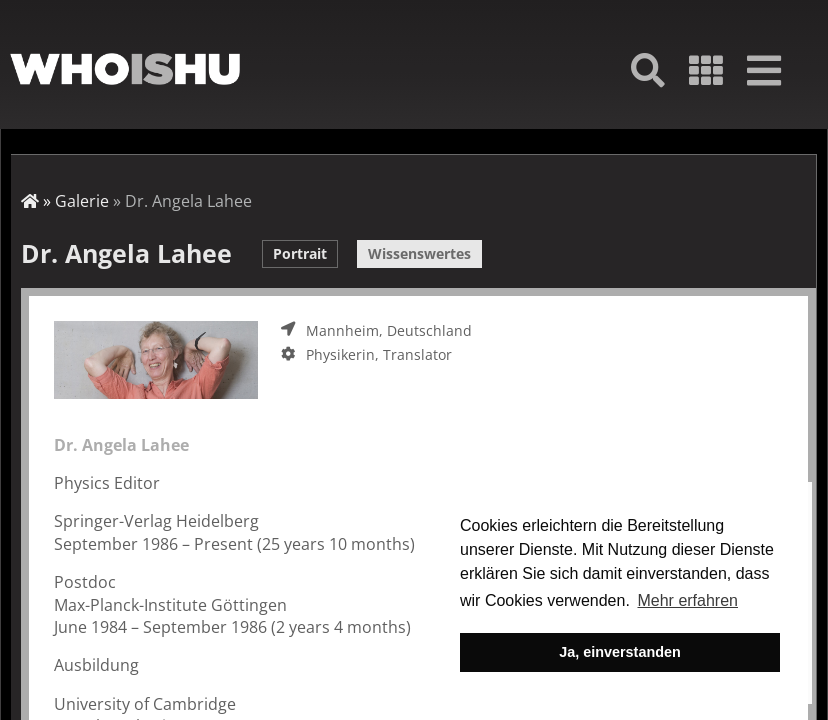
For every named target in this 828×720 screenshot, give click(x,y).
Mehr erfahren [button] (687, 600)
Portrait (300, 253)
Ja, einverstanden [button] (620, 652)
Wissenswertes (419, 253)
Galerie (82, 201)
